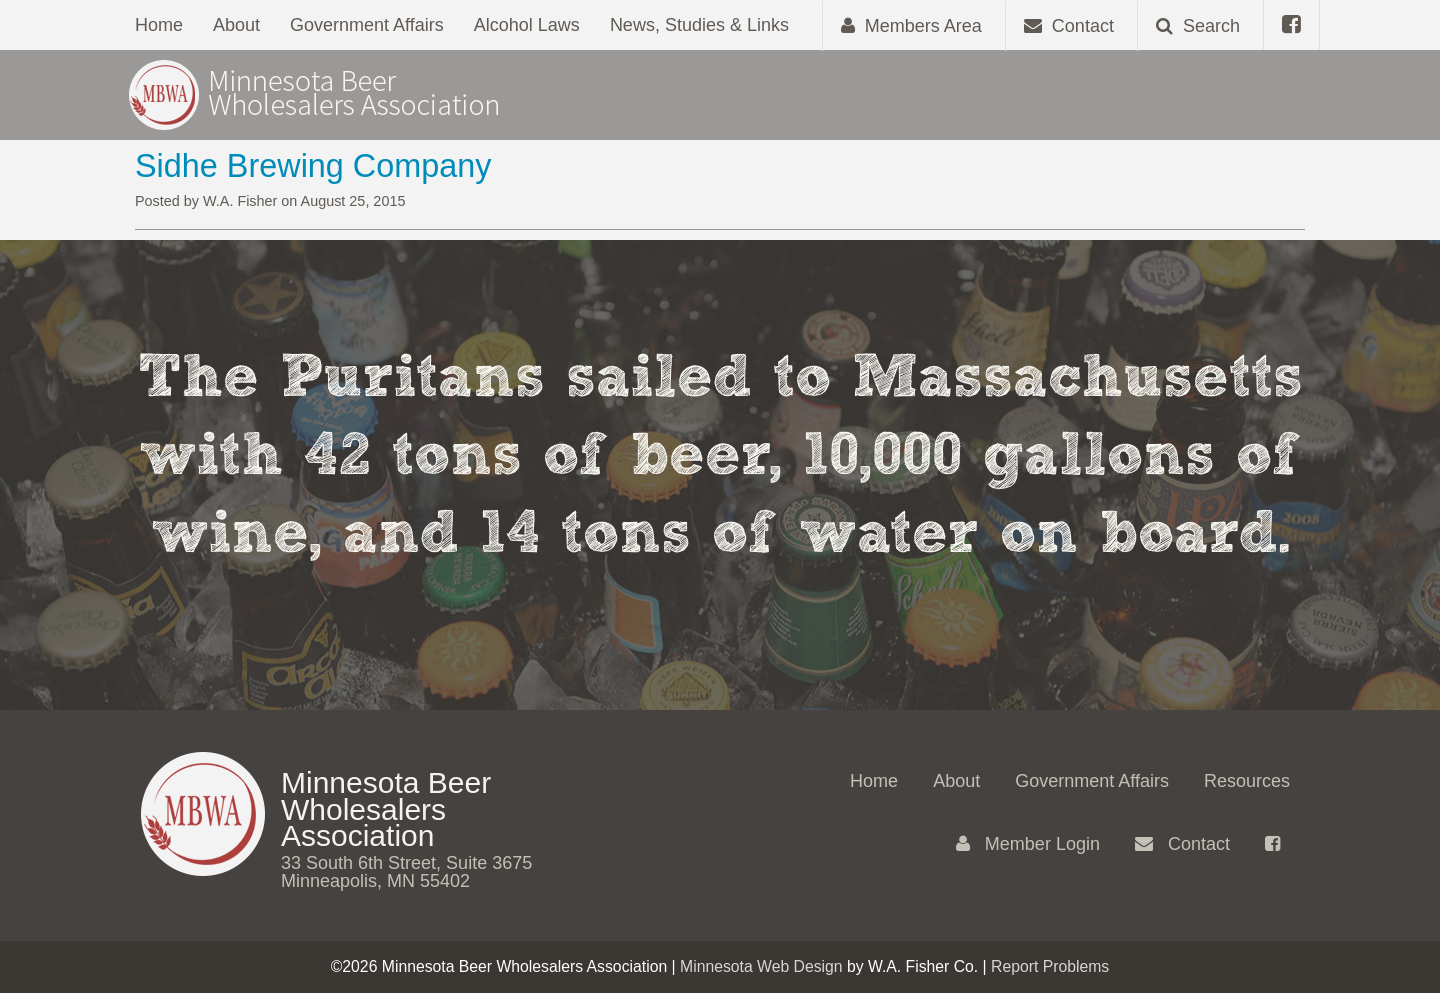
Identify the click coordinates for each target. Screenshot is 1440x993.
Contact (1182, 844)
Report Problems (1050, 966)
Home (159, 25)
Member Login (1028, 844)
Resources (1247, 781)
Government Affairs (367, 25)
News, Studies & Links (699, 25)
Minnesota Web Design (761, 966)
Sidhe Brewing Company (313, 166)
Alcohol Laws (527, 25)
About (236, 25)
